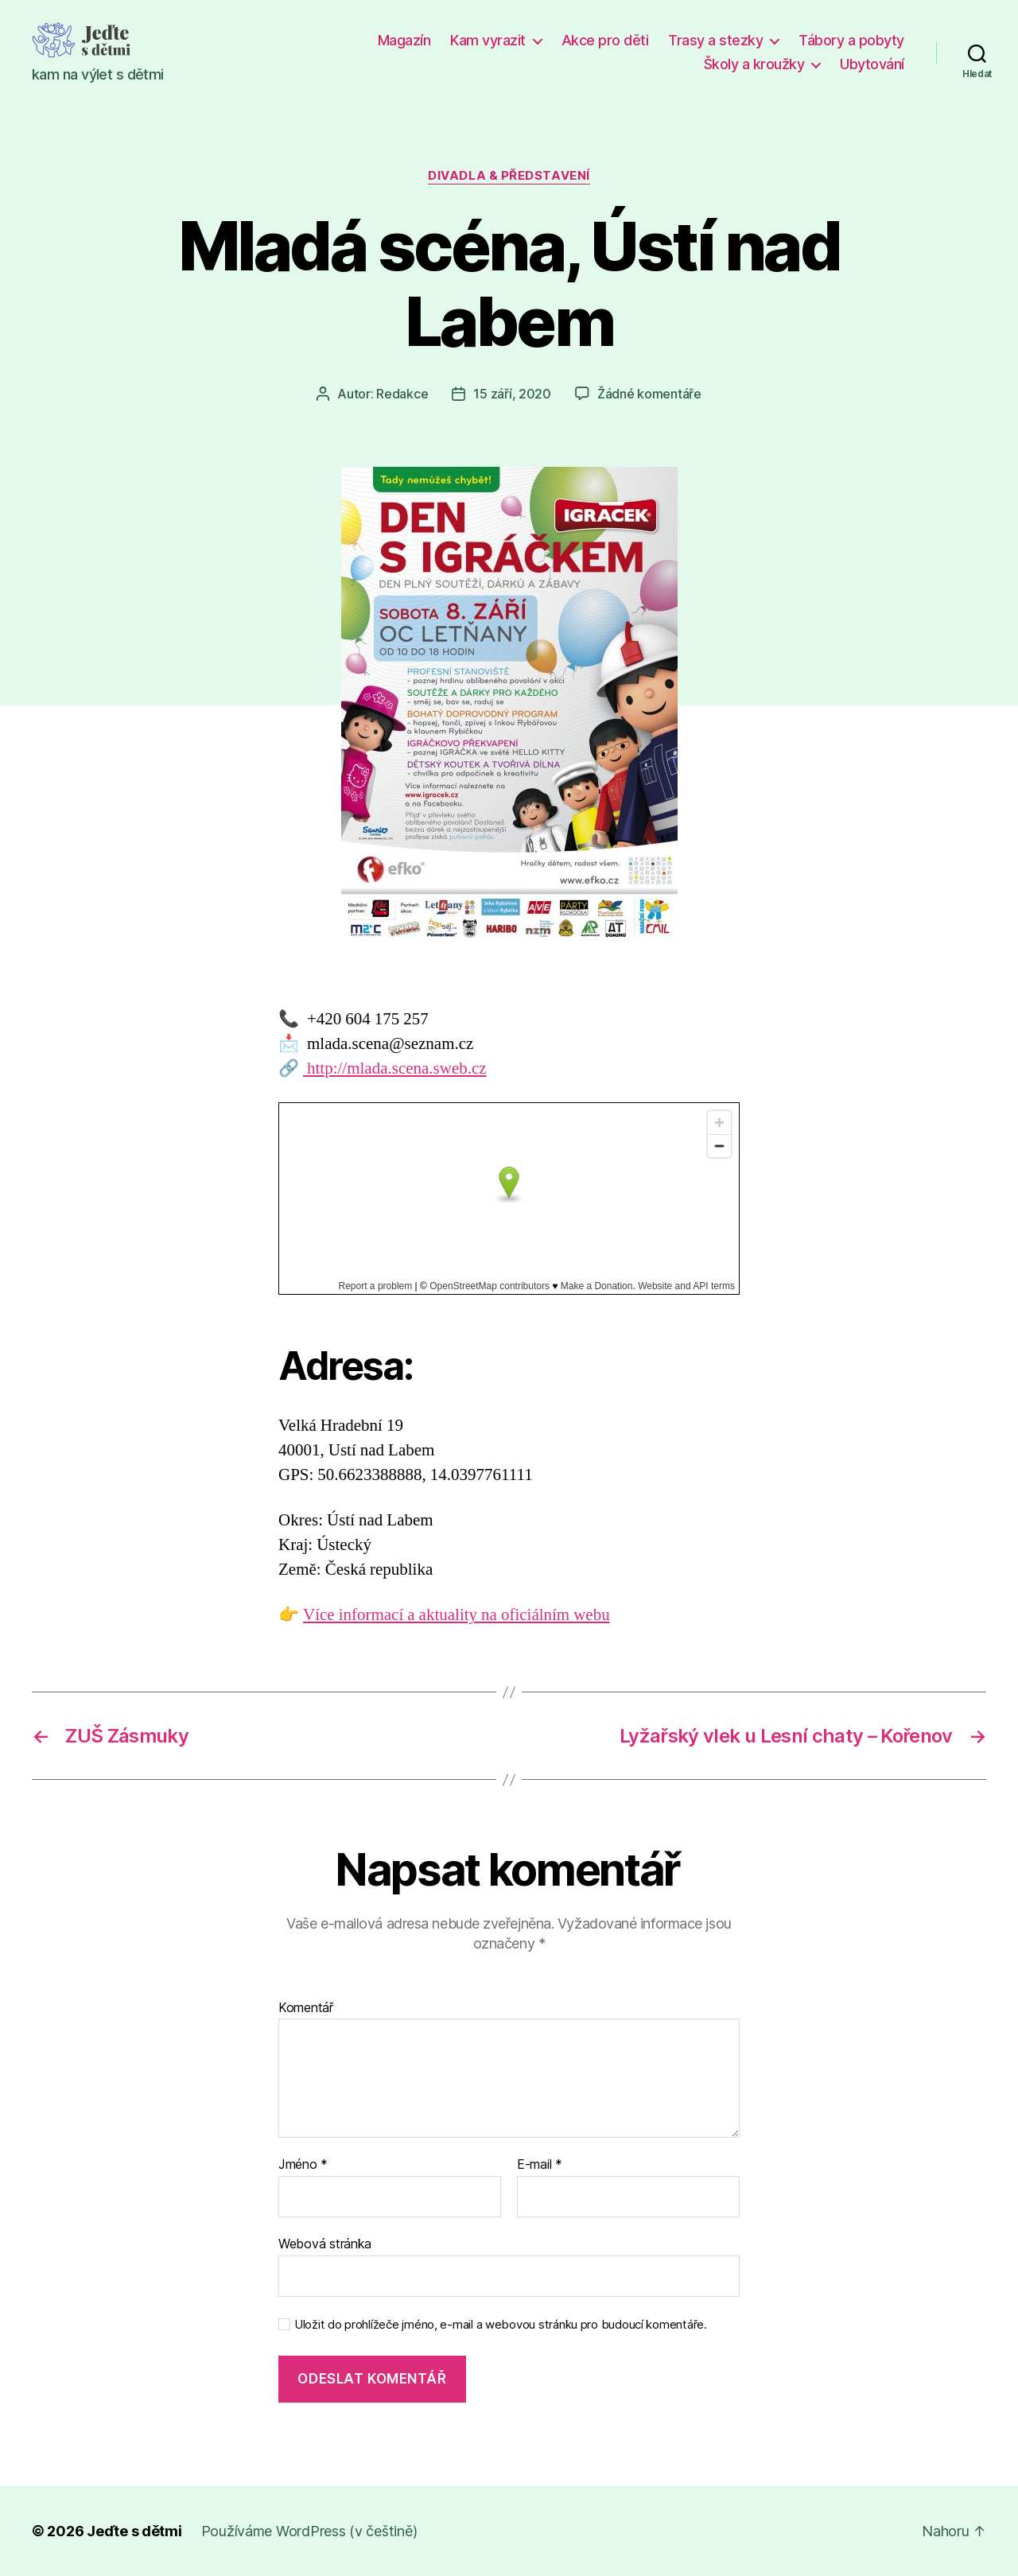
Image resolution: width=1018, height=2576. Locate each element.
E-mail (539, 2165)
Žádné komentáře (649, 394)
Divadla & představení (509, 176)
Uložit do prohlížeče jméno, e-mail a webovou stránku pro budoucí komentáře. (500, 2325)
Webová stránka (324, 2244)
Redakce (402, 394)
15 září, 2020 (512, 394)
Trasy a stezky (715, 40)
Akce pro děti (605, 40)
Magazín (404, 40)
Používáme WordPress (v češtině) (309, 2531)
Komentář (305, 2008)
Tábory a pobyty (851, 40)
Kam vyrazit (488, 40)
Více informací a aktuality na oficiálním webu (456, 1615)
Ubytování (872, 64)
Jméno (303, 2165)
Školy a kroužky (754, 64)
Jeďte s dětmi (134, 2531)
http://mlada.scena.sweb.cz (395, 1068)
